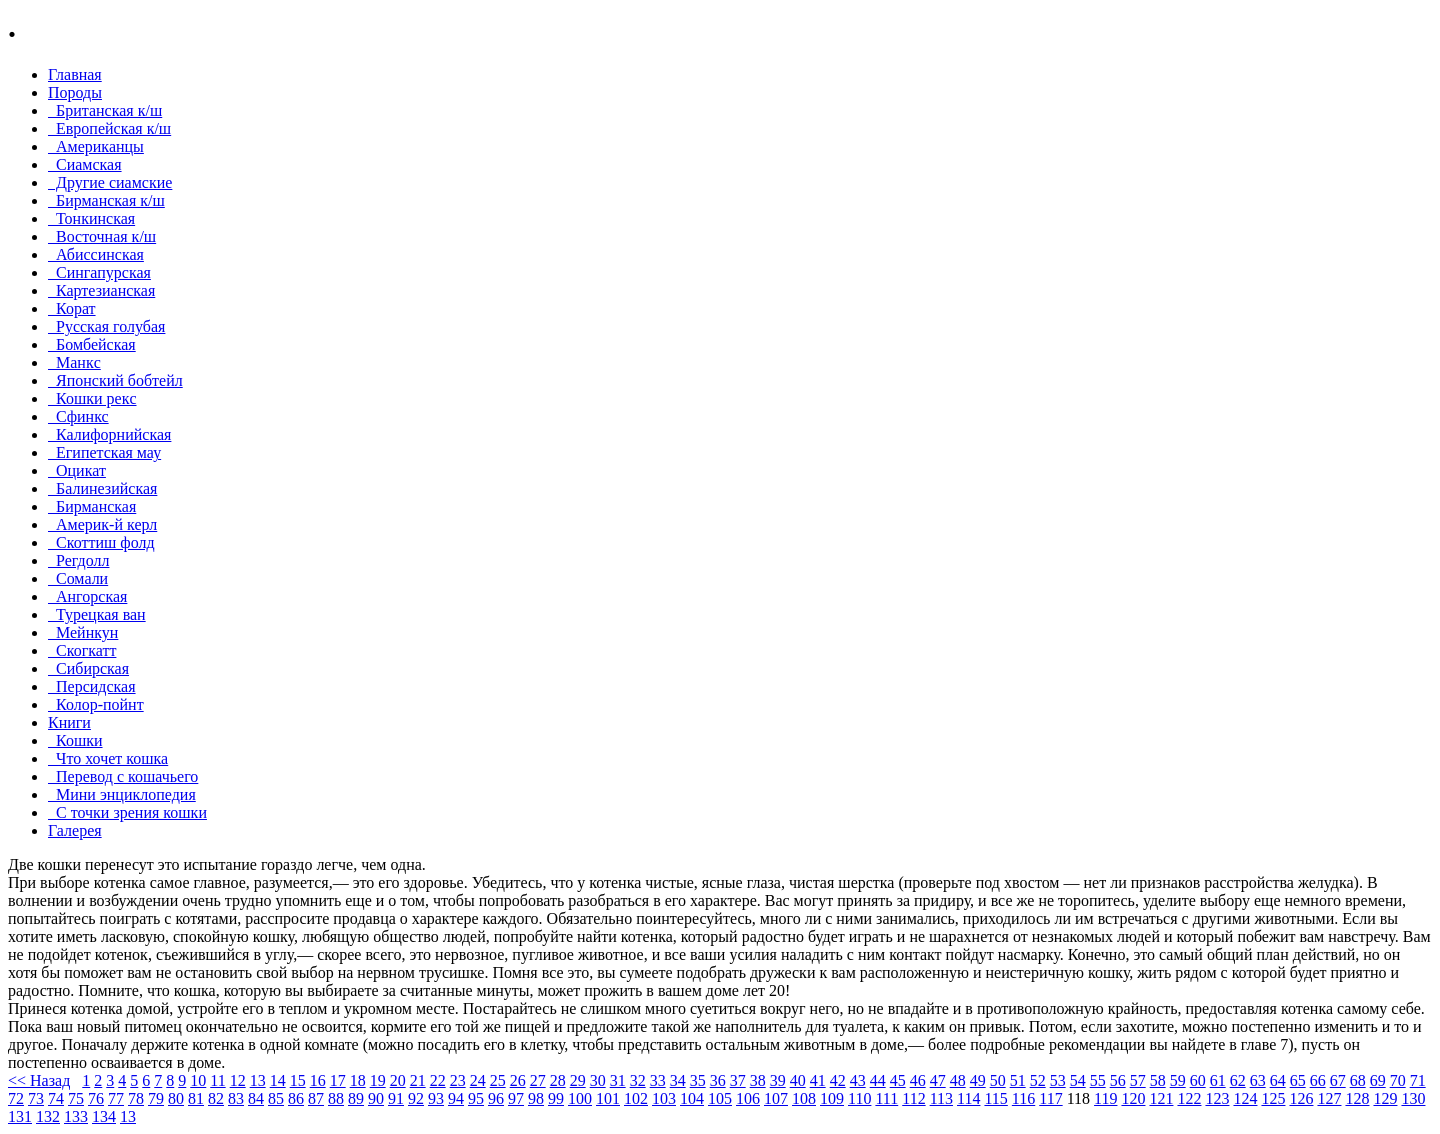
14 (278, 1080)
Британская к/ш (105, 110)
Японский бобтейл (115, 380)
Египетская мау (104, 452)
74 (56, 1098)
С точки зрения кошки (127, 812)
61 (1218, 1080)
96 (496, 1098)
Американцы (96, 146)
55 (1098, 1080)
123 (1217, 1098)
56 (1118, 1080)
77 (116, 1098)
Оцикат (77, 470)
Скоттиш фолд (101, 542)
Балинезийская (102, 488)
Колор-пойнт (96, 704)
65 (1298, 1080)
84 (256, 1098)
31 (618, 1080)
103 (664, 1098)
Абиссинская (96, 254)
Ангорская (87, 596)
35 (698, 1080)
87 (316, 1098)
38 (758, 1080)
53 (1058, 1080)
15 (298, 1080)
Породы (75, 92)
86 (296, 1098)
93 (436, 1098)
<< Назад (39, 1080)
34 (678, 1080)
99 (556, 1098)
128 (1357, 1098)
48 (958, 1080)
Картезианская (101, 290)
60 (1198, 1080)
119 (1105, 1098)
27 (538, 1080)
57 (1138, 1080)
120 (1133, 1098)
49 (978, 1080)
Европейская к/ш (109, 128)
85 (276, 1098)
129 (1385, 1098)
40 (798, 1080)
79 (156, 1098)
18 (358, 1080)
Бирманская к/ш (106, 200)
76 (96, 1098)
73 (36, 1098)
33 (658, 1080)
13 (258, 1080)
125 (1273, 1098)
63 (1258, 1080)
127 (1329, 1098)
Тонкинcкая (91, 218)
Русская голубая (106, 326)
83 (236, 1098)
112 (913, 1098)
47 (938, 1080)
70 (1398, 1080)
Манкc (74, 362)
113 (941, 1098)
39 (778, 1080)
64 (1278, 1080)
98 (536, 1098)
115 (995, 1098)
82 (216, 1098)
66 (1318, 1080)
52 (1038, 1080)
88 (336, 1098)
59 (1178, 1080)
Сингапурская (99, 272)
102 (636, 1098)
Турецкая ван (97, 614)
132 (48, 1116)
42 (838, 1080)
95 (476, 1098)
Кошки (75, 740)
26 (518, 1080)
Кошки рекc (92, 398)
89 (356, 1098)
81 (196, 1098)
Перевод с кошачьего (123, 776)
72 (16, 1098)
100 (580, 1098)
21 (418, 1080)
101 (608, 1098)
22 (438, 1080)
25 (498, 1080)
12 (238, 1080)
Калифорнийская (109, 434)
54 (1078, 1080)
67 (1338, 1080)
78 (136, 1098)
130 (1413, 1098)
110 (859, 1098)
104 (692, 1098)
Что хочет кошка (108, 758)
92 (416, 1098)
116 (1023, 1098)
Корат (72, 308)
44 (878, 1080)
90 (376, 1098)
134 (104, 1116)
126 (1301, 1098)
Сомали (78, 578)
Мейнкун (83, 632)
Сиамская (85, 164)
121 (1161, 1098)
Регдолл (78, 560)
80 (176, 1098)
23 (458, 1080)
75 (76, 1098)
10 (198, 1080)
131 (20, 1116)
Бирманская (92, 506)
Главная (75, 74)
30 (598, 1080)
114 (968, 1098)
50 (998, 1080)
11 (217, 1080)
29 (578, 1080)
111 (886, 1098)
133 (76, 1116)
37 (738, 1080)
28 (558, 1080)
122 (1189, 1098)
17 (338, 1080)
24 (478, 1080)
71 (1418, 1080)
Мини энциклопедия (122, 794)
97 (516, 1098)
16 (318, 1080)
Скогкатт (82, 650)
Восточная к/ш (102, 236)
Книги (69, 722)
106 (748, 1098)
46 (918, 1080)
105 (720, 1098)
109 (832, 1098)
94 (456, 1098)
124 (1245, 1098)
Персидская (92, 686)
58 (1158, 1080)
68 (1358, 1080)
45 (898, 1080)
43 (858, 1080)
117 (1050, 1098)
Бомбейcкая (92, 344)
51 (1018, 1080)
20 (398, 1080)
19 (378, 1080)
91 (396, 1098)
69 (1378, 1080)
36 (718, 1080)
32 (638, 1080)
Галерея (75, 830)
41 (818, 1080)
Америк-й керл (102, 524)
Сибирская (88, 668)
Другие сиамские (110, 182)
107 (776, 1098)
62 (1238, 1080)
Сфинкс (78, 416)
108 (804, 1098)
